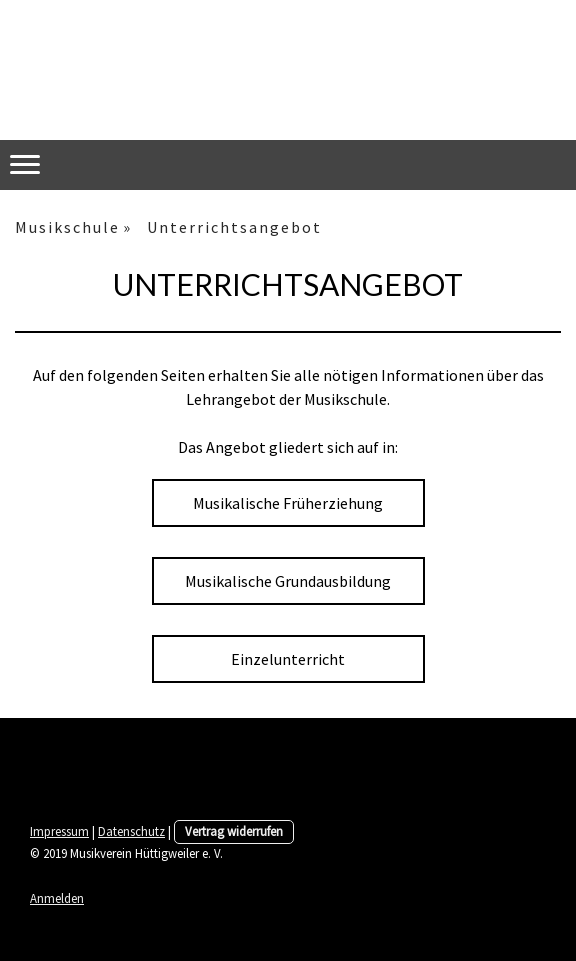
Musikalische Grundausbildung (288, 581)
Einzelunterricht (288, 659)
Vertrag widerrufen (234, 831)
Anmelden (57, 898)
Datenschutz (131, 831)
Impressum (59, 831)
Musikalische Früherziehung (288, 503)
